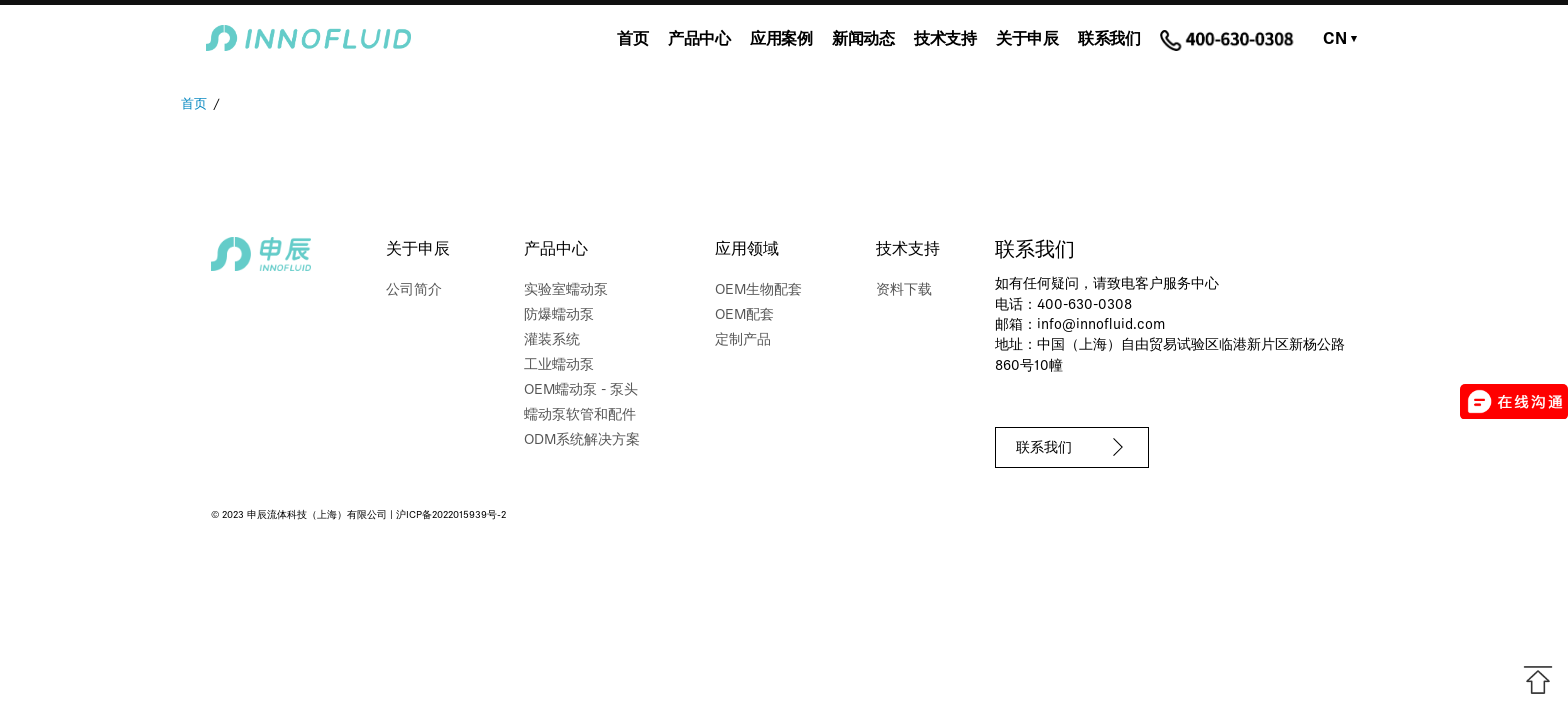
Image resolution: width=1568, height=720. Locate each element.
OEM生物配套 (758, 290)
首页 (632, 40)
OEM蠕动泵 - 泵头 (581, 390)
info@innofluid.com (1101, 325)
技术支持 (945, 40)
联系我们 (1109, 40)
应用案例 (781, 40)
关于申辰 (1027, 40)
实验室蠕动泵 (566, 290)
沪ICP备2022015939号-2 (451, 515)
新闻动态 (863, 40)
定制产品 (743, 340)
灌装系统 (552, 340)
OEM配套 (744, 315)
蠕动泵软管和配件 (580, 415)
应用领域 (747, 250)
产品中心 (699, 40)
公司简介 (414, 290)
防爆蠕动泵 (559, 315)
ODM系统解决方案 (582, 440)
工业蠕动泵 (559, 365)
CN (1340, 40)
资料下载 (904, 290)
